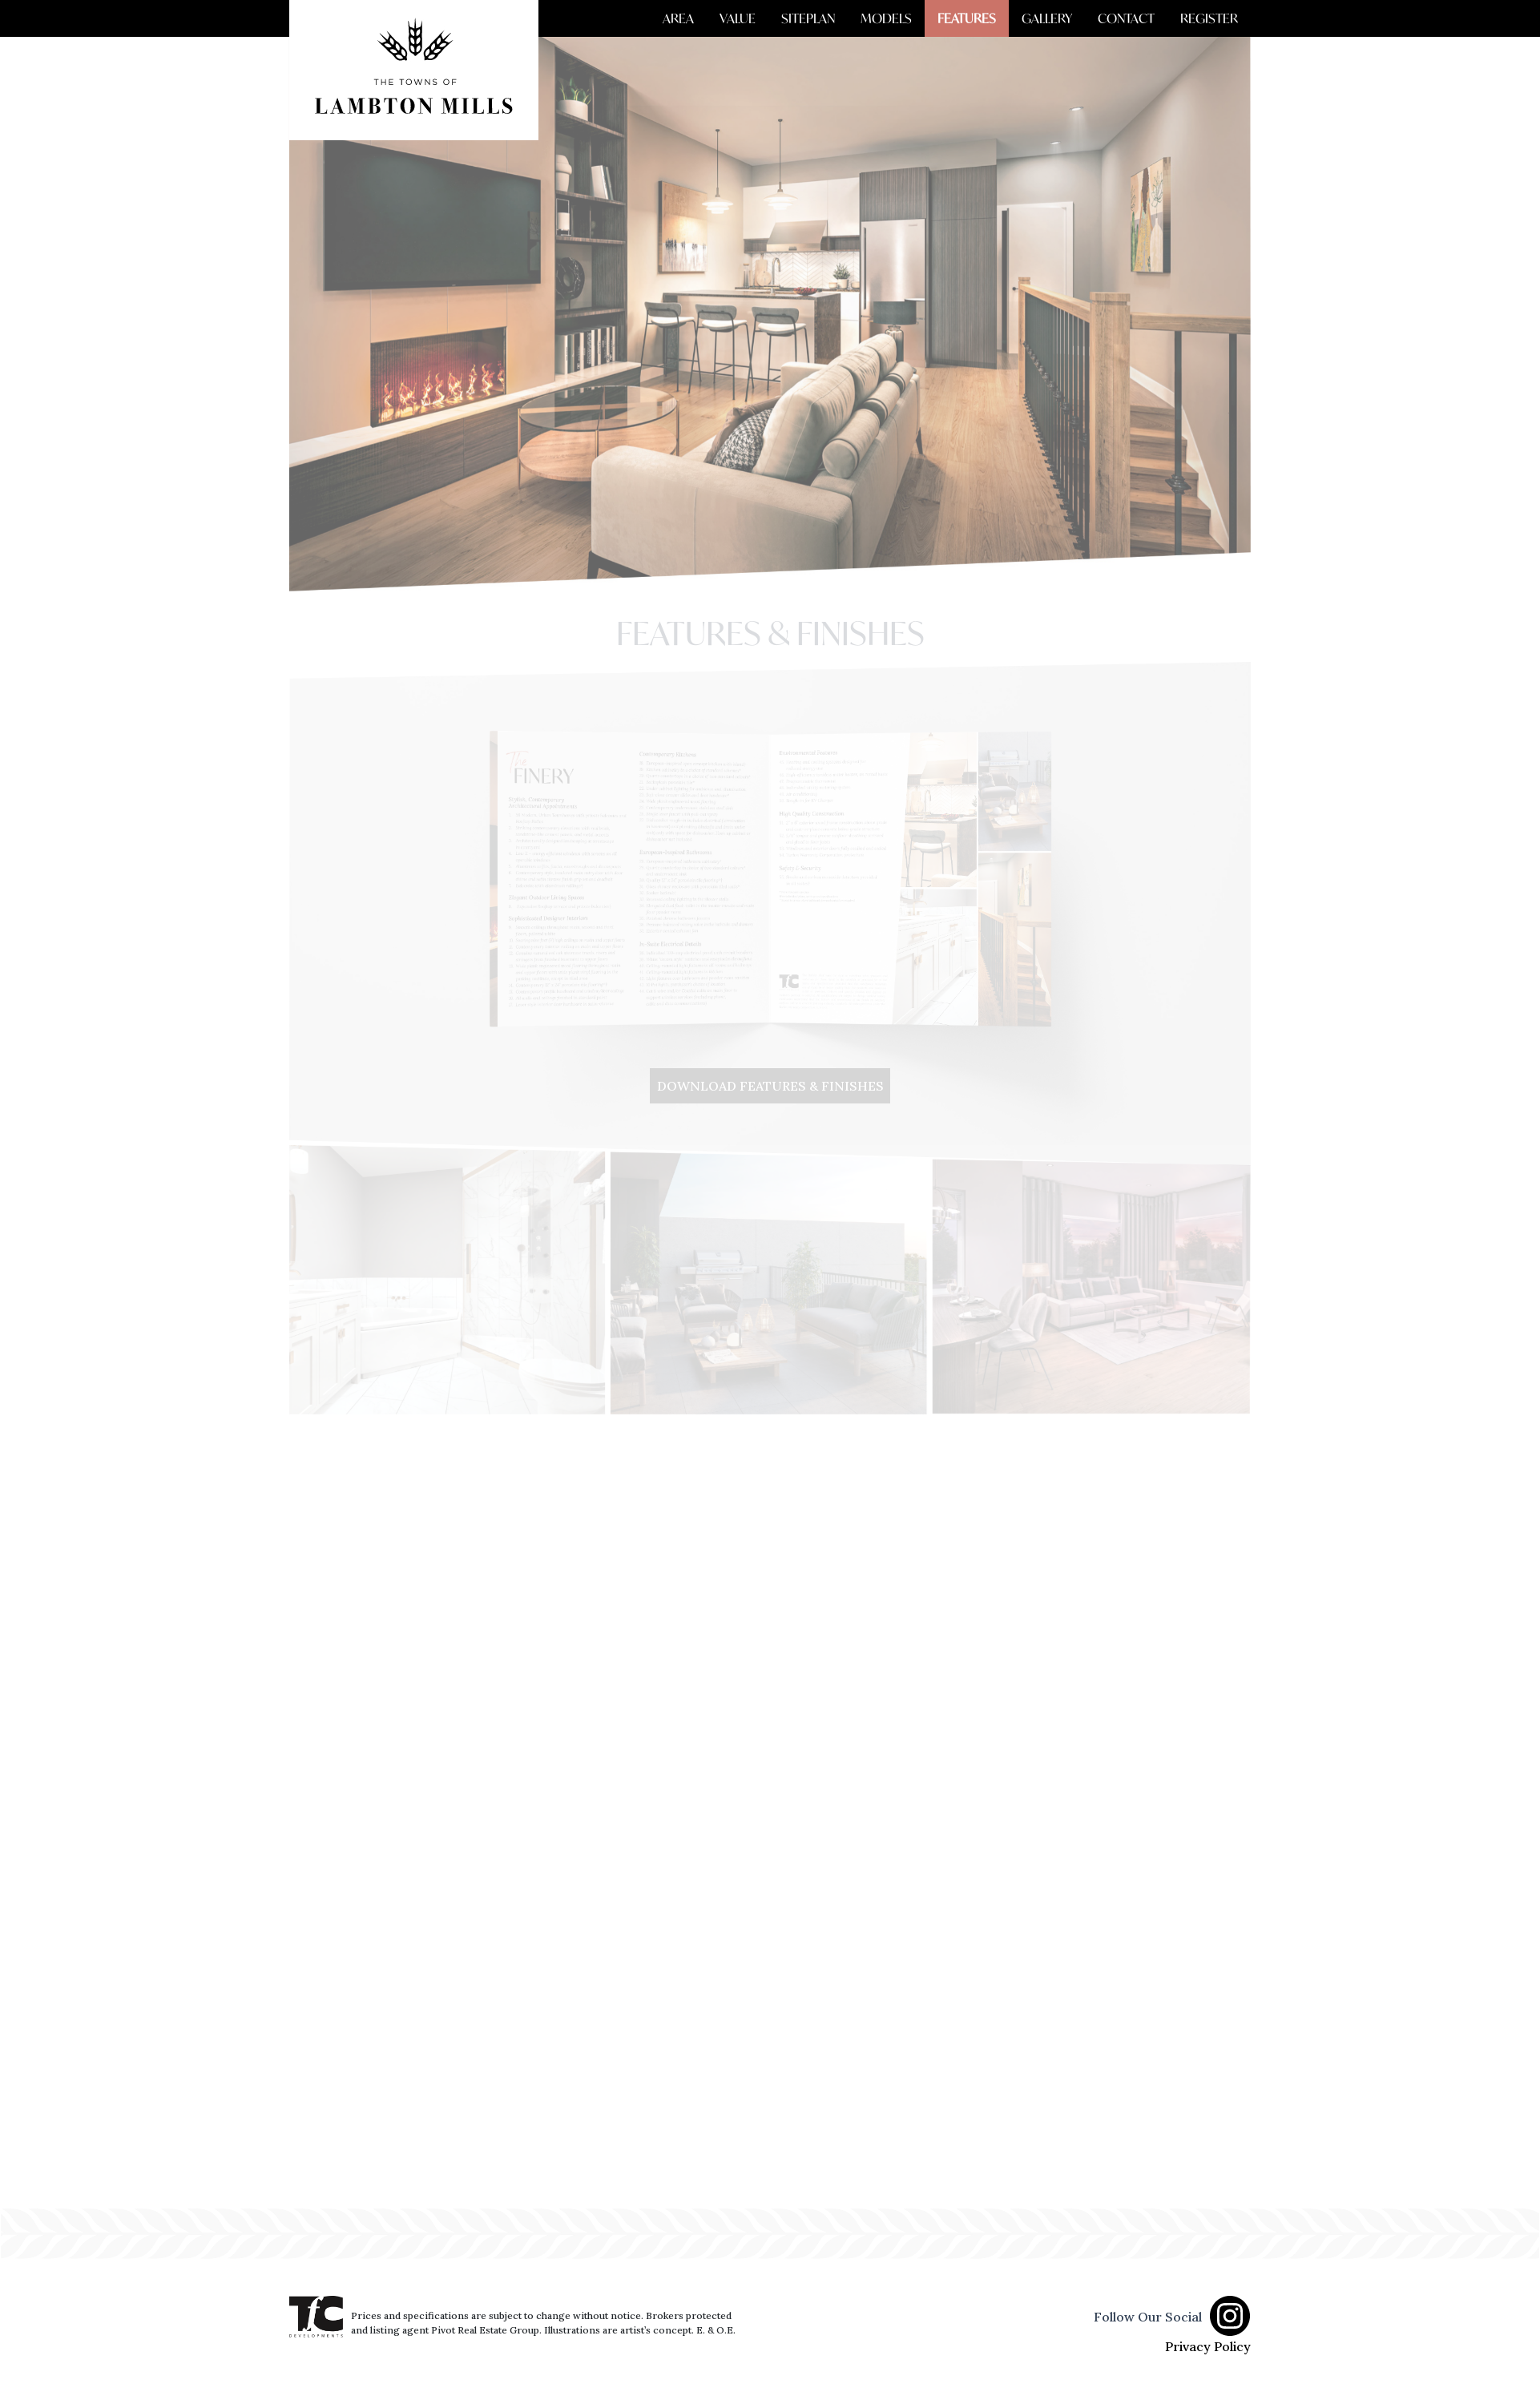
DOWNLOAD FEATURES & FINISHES (770, 1086)
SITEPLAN (808, 18)
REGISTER (1209, 18)
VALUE (738, 18)
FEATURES (966, 18)
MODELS (886, 18)
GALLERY (1047, 18)
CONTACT (1126, 18)
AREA (678, 18)
